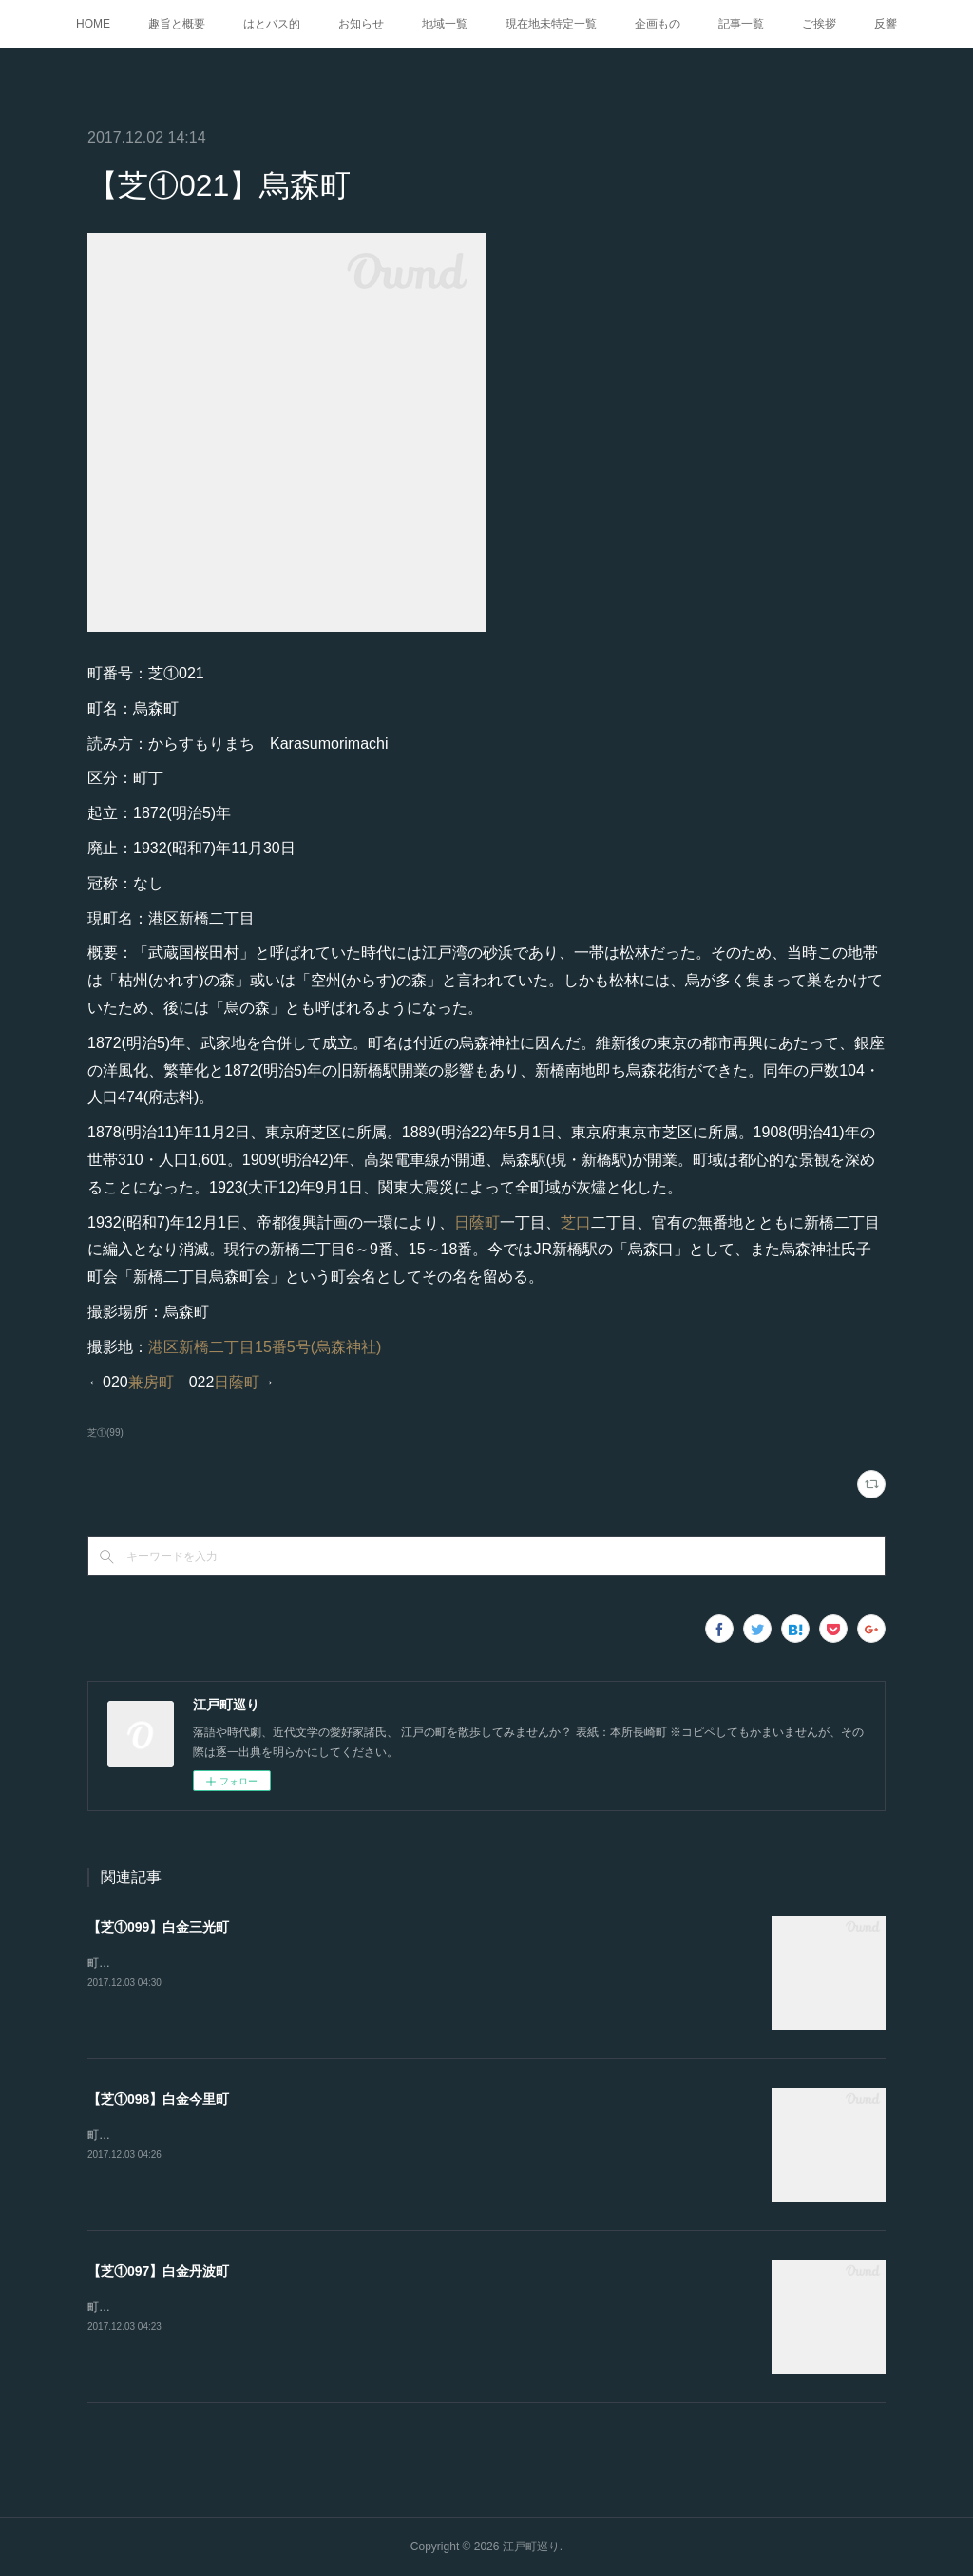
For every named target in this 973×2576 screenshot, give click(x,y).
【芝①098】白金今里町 (158, 2099)
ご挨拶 (819, 23)
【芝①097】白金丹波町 (158, 2271)
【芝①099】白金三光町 (158, 1927)
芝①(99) (105, 1432)
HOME (93, 23)
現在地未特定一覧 (551, 23)
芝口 (576, 1222)
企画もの (657, 23)
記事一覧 (741, 23)
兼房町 (151, 1382)
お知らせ (361, 23)
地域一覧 (444, 23)
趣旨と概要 (176, 23)
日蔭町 (477, 1222)
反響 (885, 23)
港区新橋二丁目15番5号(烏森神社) (264, 1347)
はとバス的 (271, 23)
